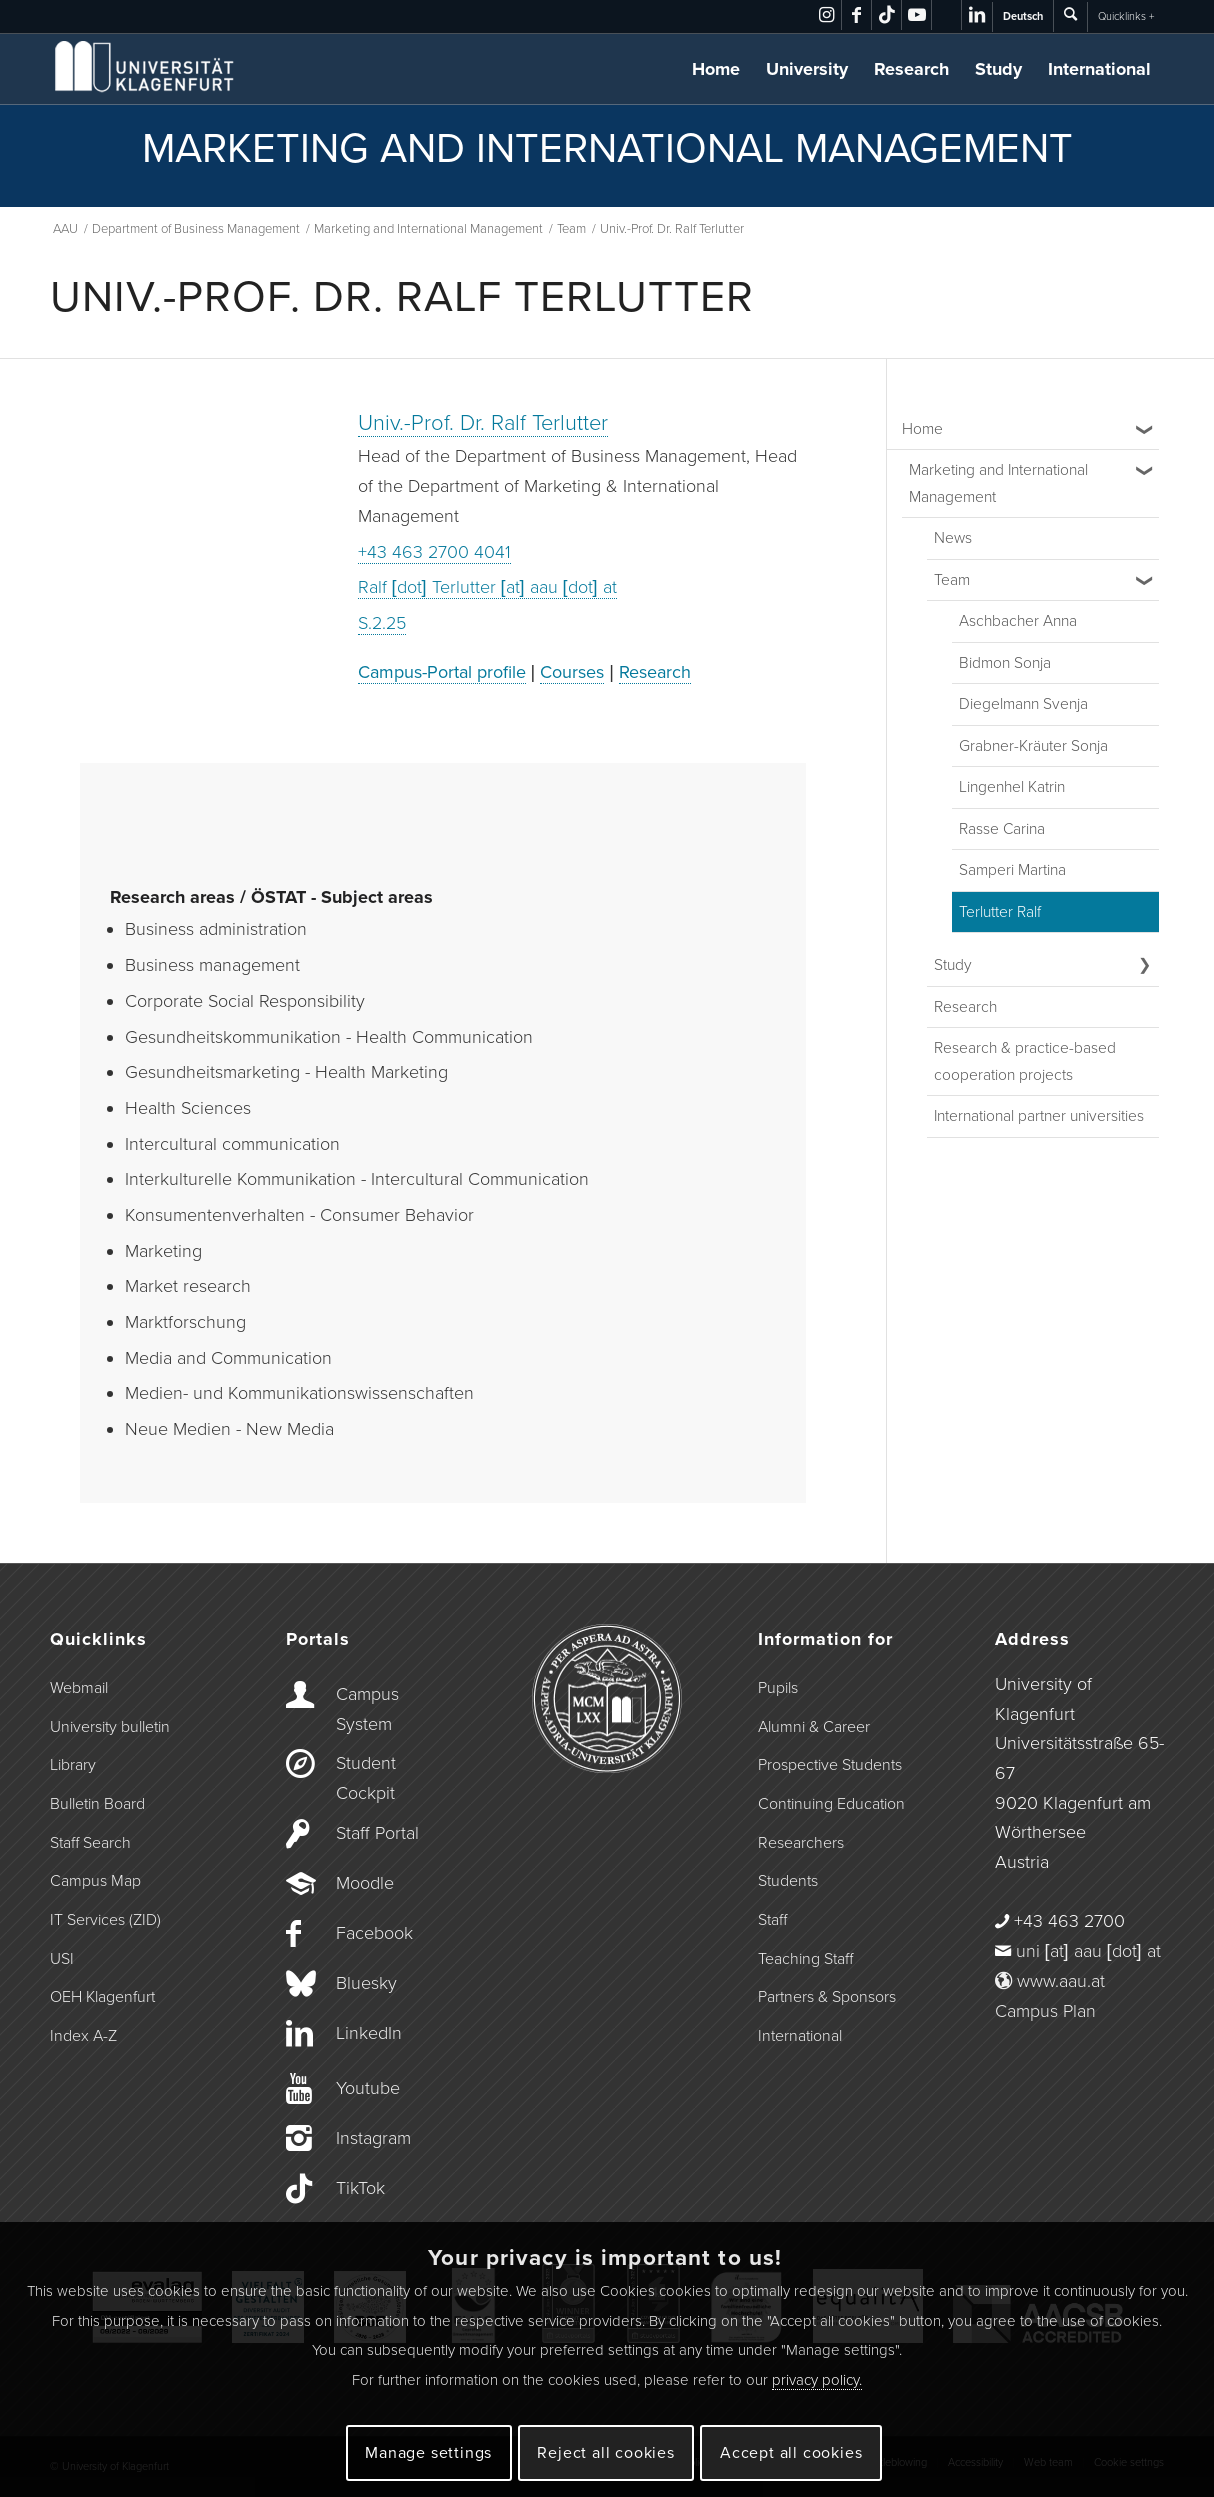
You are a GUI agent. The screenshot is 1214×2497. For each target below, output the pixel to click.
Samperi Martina (1012, 870)
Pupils (778, 1688)
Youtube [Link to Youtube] (368, 2088)
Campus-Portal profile (442, 672)
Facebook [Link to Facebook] (374, 1933)
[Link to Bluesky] (946, 15)
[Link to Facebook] (856, 15)
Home (716, 69)
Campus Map (95, 1881)
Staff (772, 1920)
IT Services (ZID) (105, 1920)
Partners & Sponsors (827, 1997)
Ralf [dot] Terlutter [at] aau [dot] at (487, 587)
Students (788, 1881)
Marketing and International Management (998, 483)
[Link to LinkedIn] (977, 15)
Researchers (801, 1843)
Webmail (79, 1688)
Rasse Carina (1002, 829)
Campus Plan (1045, 2011)
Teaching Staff (805, 1959)
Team (952, 580)
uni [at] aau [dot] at (1088, 1951)
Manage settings (428, 2453)
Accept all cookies (791, 2453)
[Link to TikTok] (886, 15)
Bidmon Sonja (1005, 663)
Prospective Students (830, 1765)
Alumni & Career (814, 1727)
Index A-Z (83, 2036)
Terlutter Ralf (1000, 912)
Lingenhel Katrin (1012, 787)
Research (911, 69)
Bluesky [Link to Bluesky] (366, 1983)
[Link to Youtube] (916, 15)
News (953, 538)
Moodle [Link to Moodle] (365, 1883)
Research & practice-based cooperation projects (1025, 1061)
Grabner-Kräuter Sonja (1033, 746)
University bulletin (110, 1727)
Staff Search (90, 1843)
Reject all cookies (605, 2453)
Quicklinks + (1126, 16)
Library (73, 1765)
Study (998, 69)
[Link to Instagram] (826, 15)
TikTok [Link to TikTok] (360, 2188)
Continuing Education (831, 1804)
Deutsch (1023, 16)
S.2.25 (382, 623)
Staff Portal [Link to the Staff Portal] (377, 1833)
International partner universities (1039, 1116)
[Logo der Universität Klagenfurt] (145, 69)
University (807, 69)
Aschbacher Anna (1018, 621)
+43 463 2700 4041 (434, 552)
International (1099, 69)
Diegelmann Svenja (1023, 704)
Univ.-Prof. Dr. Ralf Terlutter (483, 423)
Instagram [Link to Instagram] (373, 2138)
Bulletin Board (97, 1804)
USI (62, 1959)
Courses (572, 672)
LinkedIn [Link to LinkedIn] (369, 2033)
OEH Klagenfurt (102, 1997)
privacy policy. (817, 2380)
